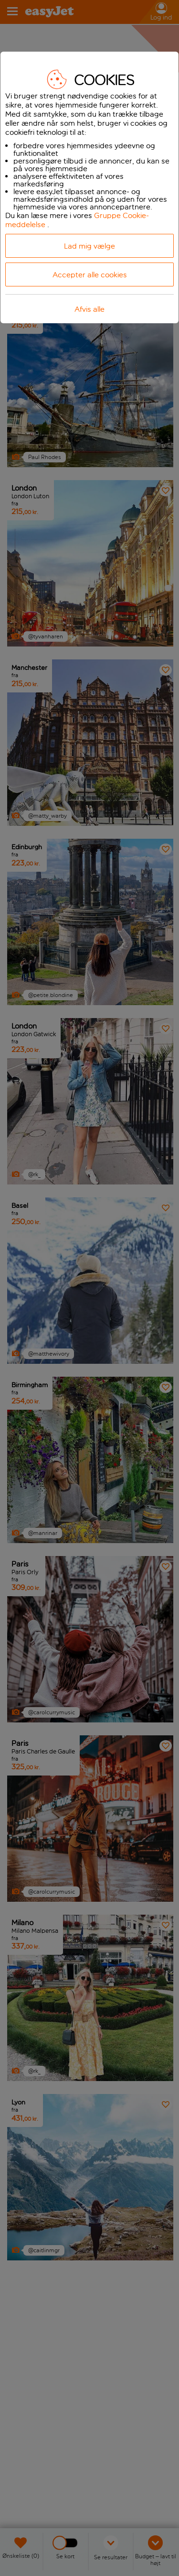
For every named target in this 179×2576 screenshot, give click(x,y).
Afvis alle (89, 309)
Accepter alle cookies (90, 274)
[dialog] (89, 187)
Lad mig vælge (89, 246)
